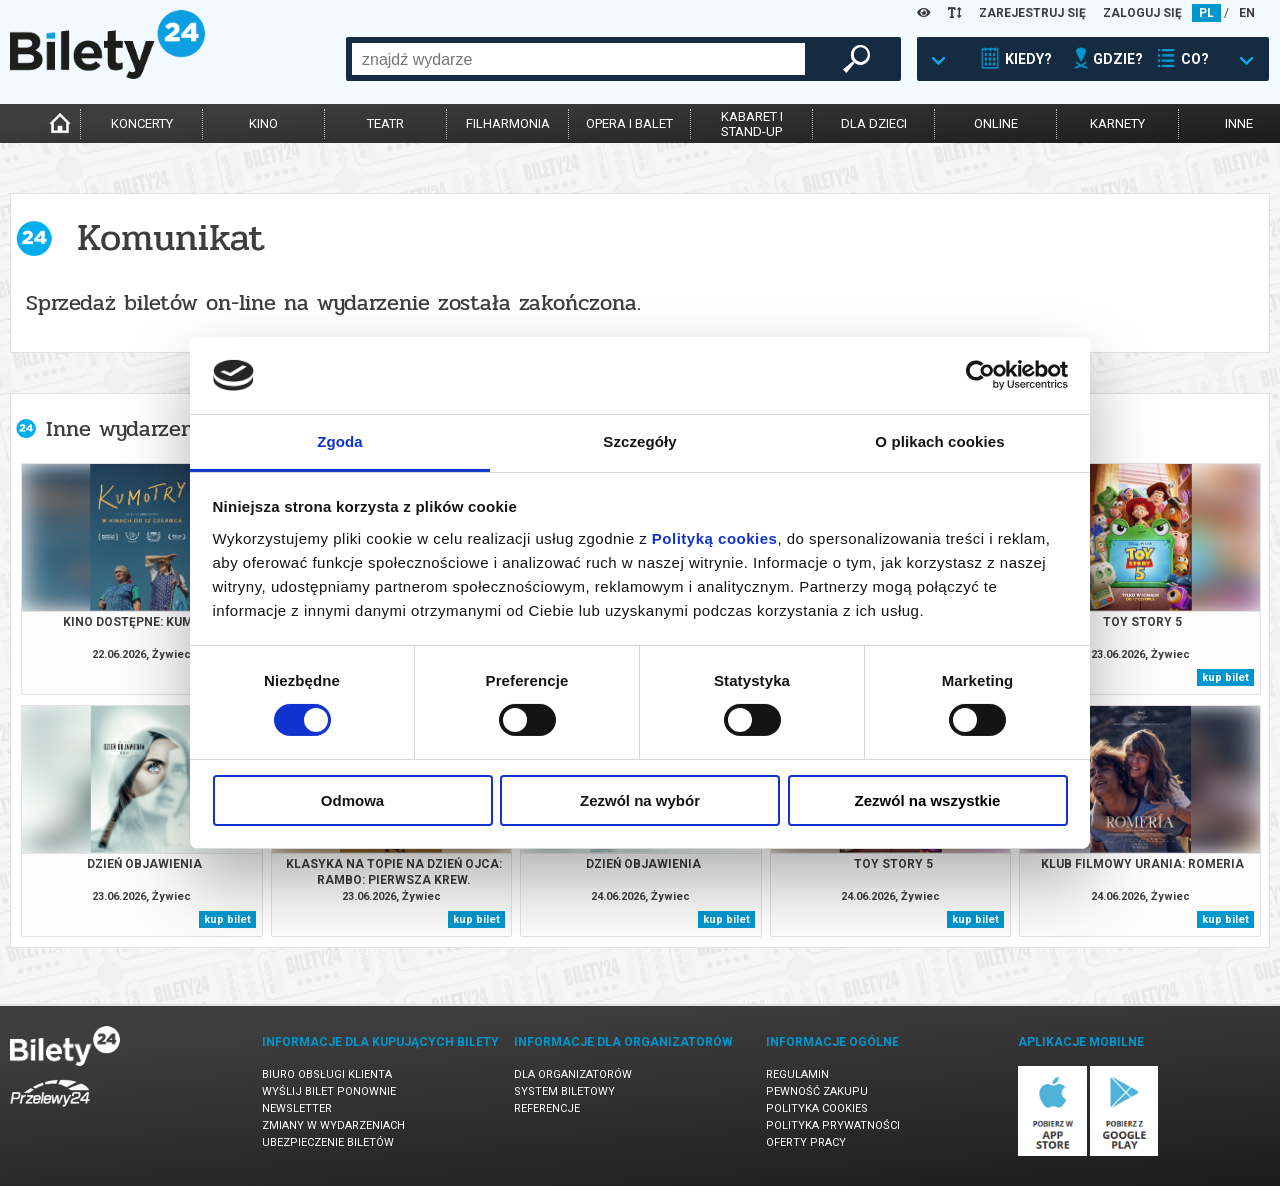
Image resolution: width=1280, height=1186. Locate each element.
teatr (385, 123)
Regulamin (797, 1074)
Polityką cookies (715, 538)
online (996, 123)
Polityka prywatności (833, 1125)
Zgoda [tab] (340, 441)
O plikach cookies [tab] (939, 441)
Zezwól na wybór (640, 800)
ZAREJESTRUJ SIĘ (1032, 13)
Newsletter (297, 1108)
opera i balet (629, 123)
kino (263, 123)
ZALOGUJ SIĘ (1142, 13)
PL (1206, 13)
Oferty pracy (806, 1142)
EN (1247, 13)
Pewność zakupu (817, 1091)
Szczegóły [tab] (639, 441)
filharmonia (508, 123)
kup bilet (1225, 677)
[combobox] (578, 59)
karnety (1117, 123)
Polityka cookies (817, 1108)
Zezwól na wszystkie (928, 800)
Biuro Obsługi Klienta (327, 1074)
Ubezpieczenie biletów (328, 1142)
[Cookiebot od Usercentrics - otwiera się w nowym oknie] (980, 375)
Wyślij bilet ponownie (329, 1091)
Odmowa (352, 800)
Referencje (547, 1108)
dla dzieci (874, 123)
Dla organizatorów (573, 1074)
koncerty (142, 123)
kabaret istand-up (752, 124)
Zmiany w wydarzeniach (333, 1125)
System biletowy (564, 1091)
